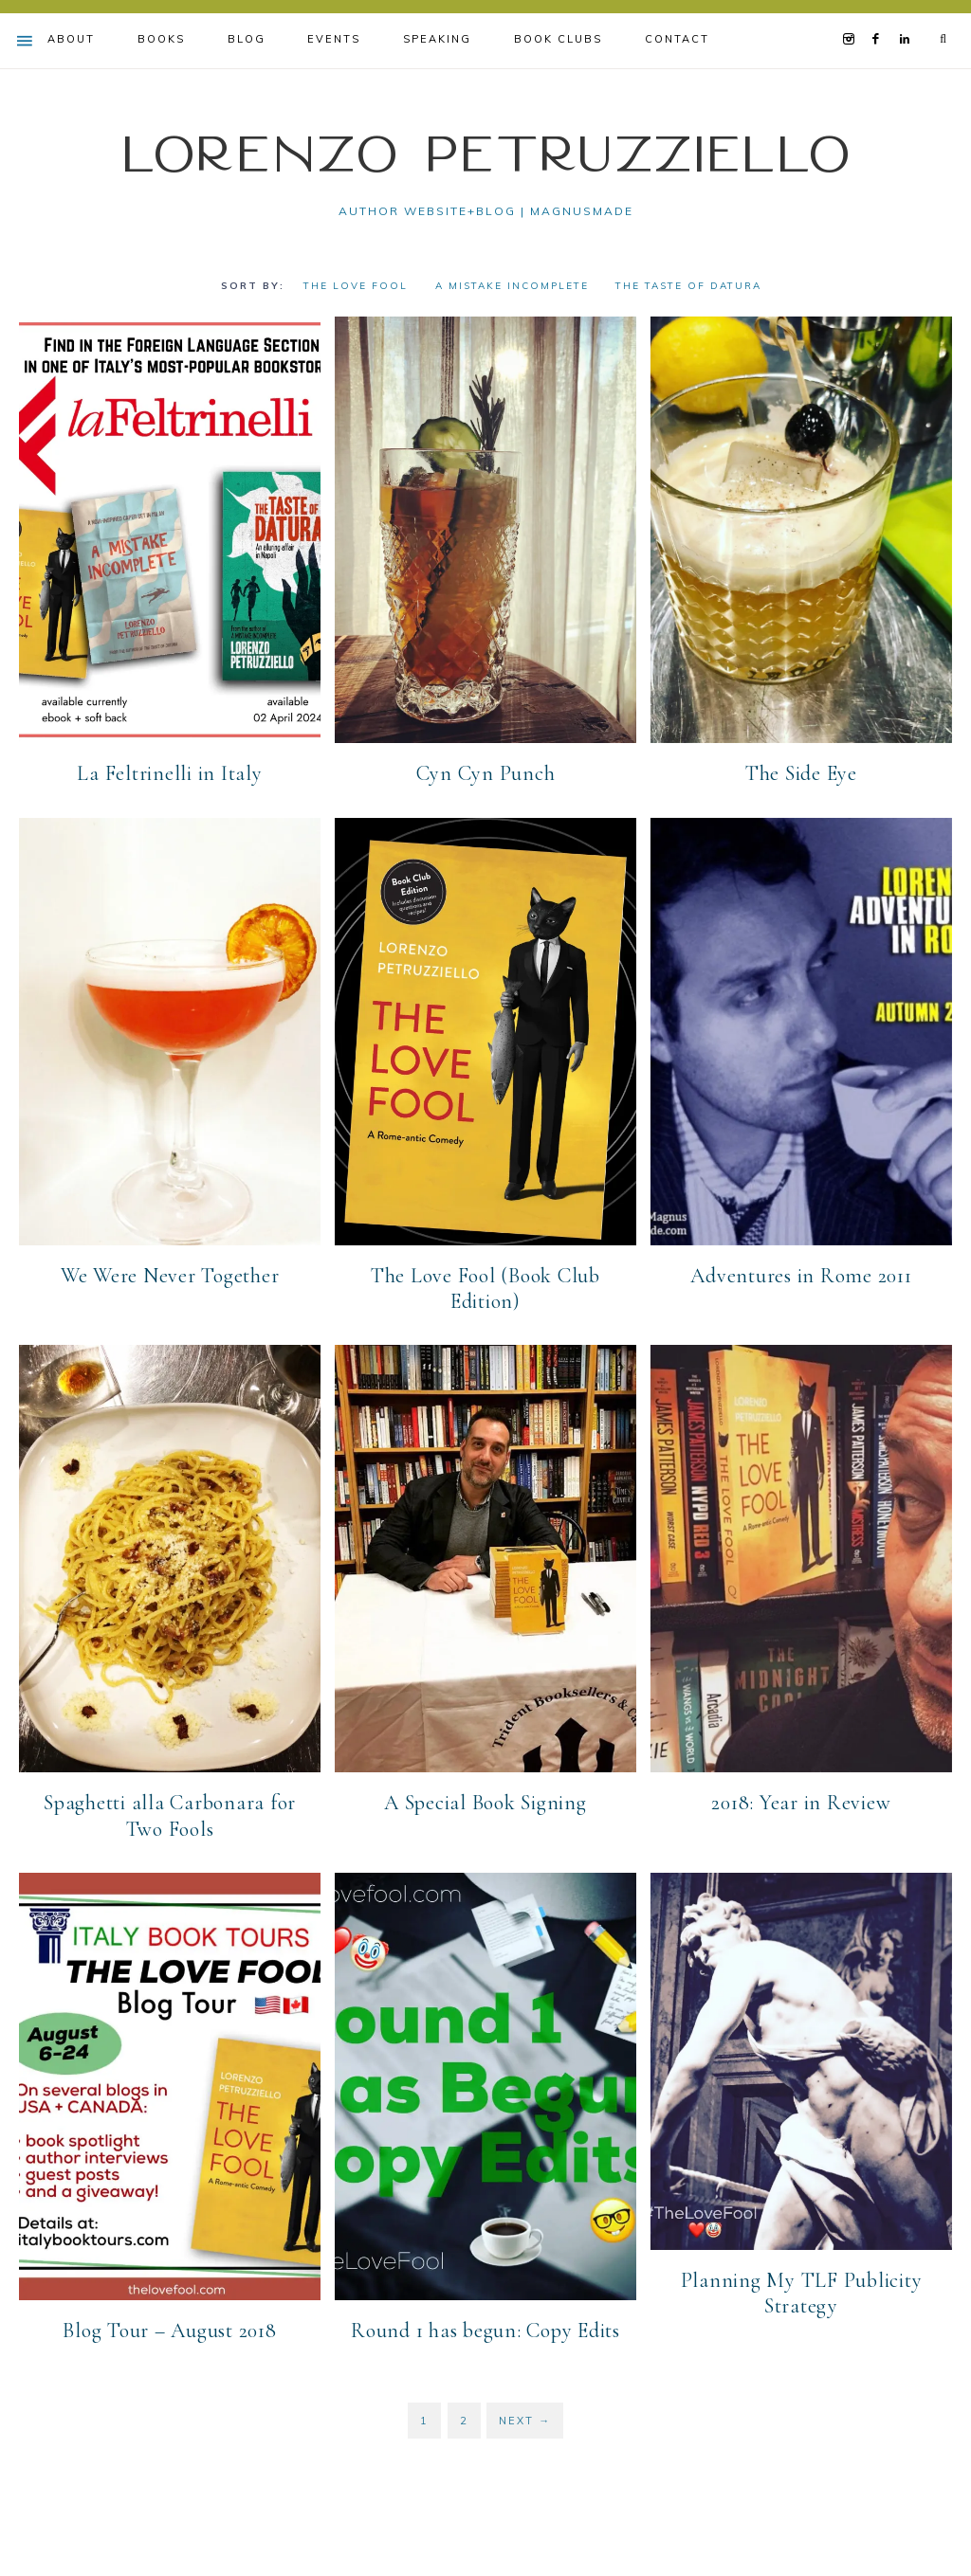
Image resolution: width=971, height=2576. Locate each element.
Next (525, 2419)
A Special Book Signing (485, 1802)
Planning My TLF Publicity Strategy (802, 2292)
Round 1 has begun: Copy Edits (485, 2329)
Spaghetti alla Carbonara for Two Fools (170, 1815)
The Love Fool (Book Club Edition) (485, 1288)
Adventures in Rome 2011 (800, 1274)
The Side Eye (801, 773)
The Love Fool (355, 285)
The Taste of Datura (688, 285)
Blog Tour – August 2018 (169, 2329)
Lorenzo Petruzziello (485, 152)
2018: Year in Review (800, 1802)
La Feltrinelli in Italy (169, 773)
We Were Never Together (170, 1274)
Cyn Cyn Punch (486, 773)
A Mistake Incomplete (512, 285)
